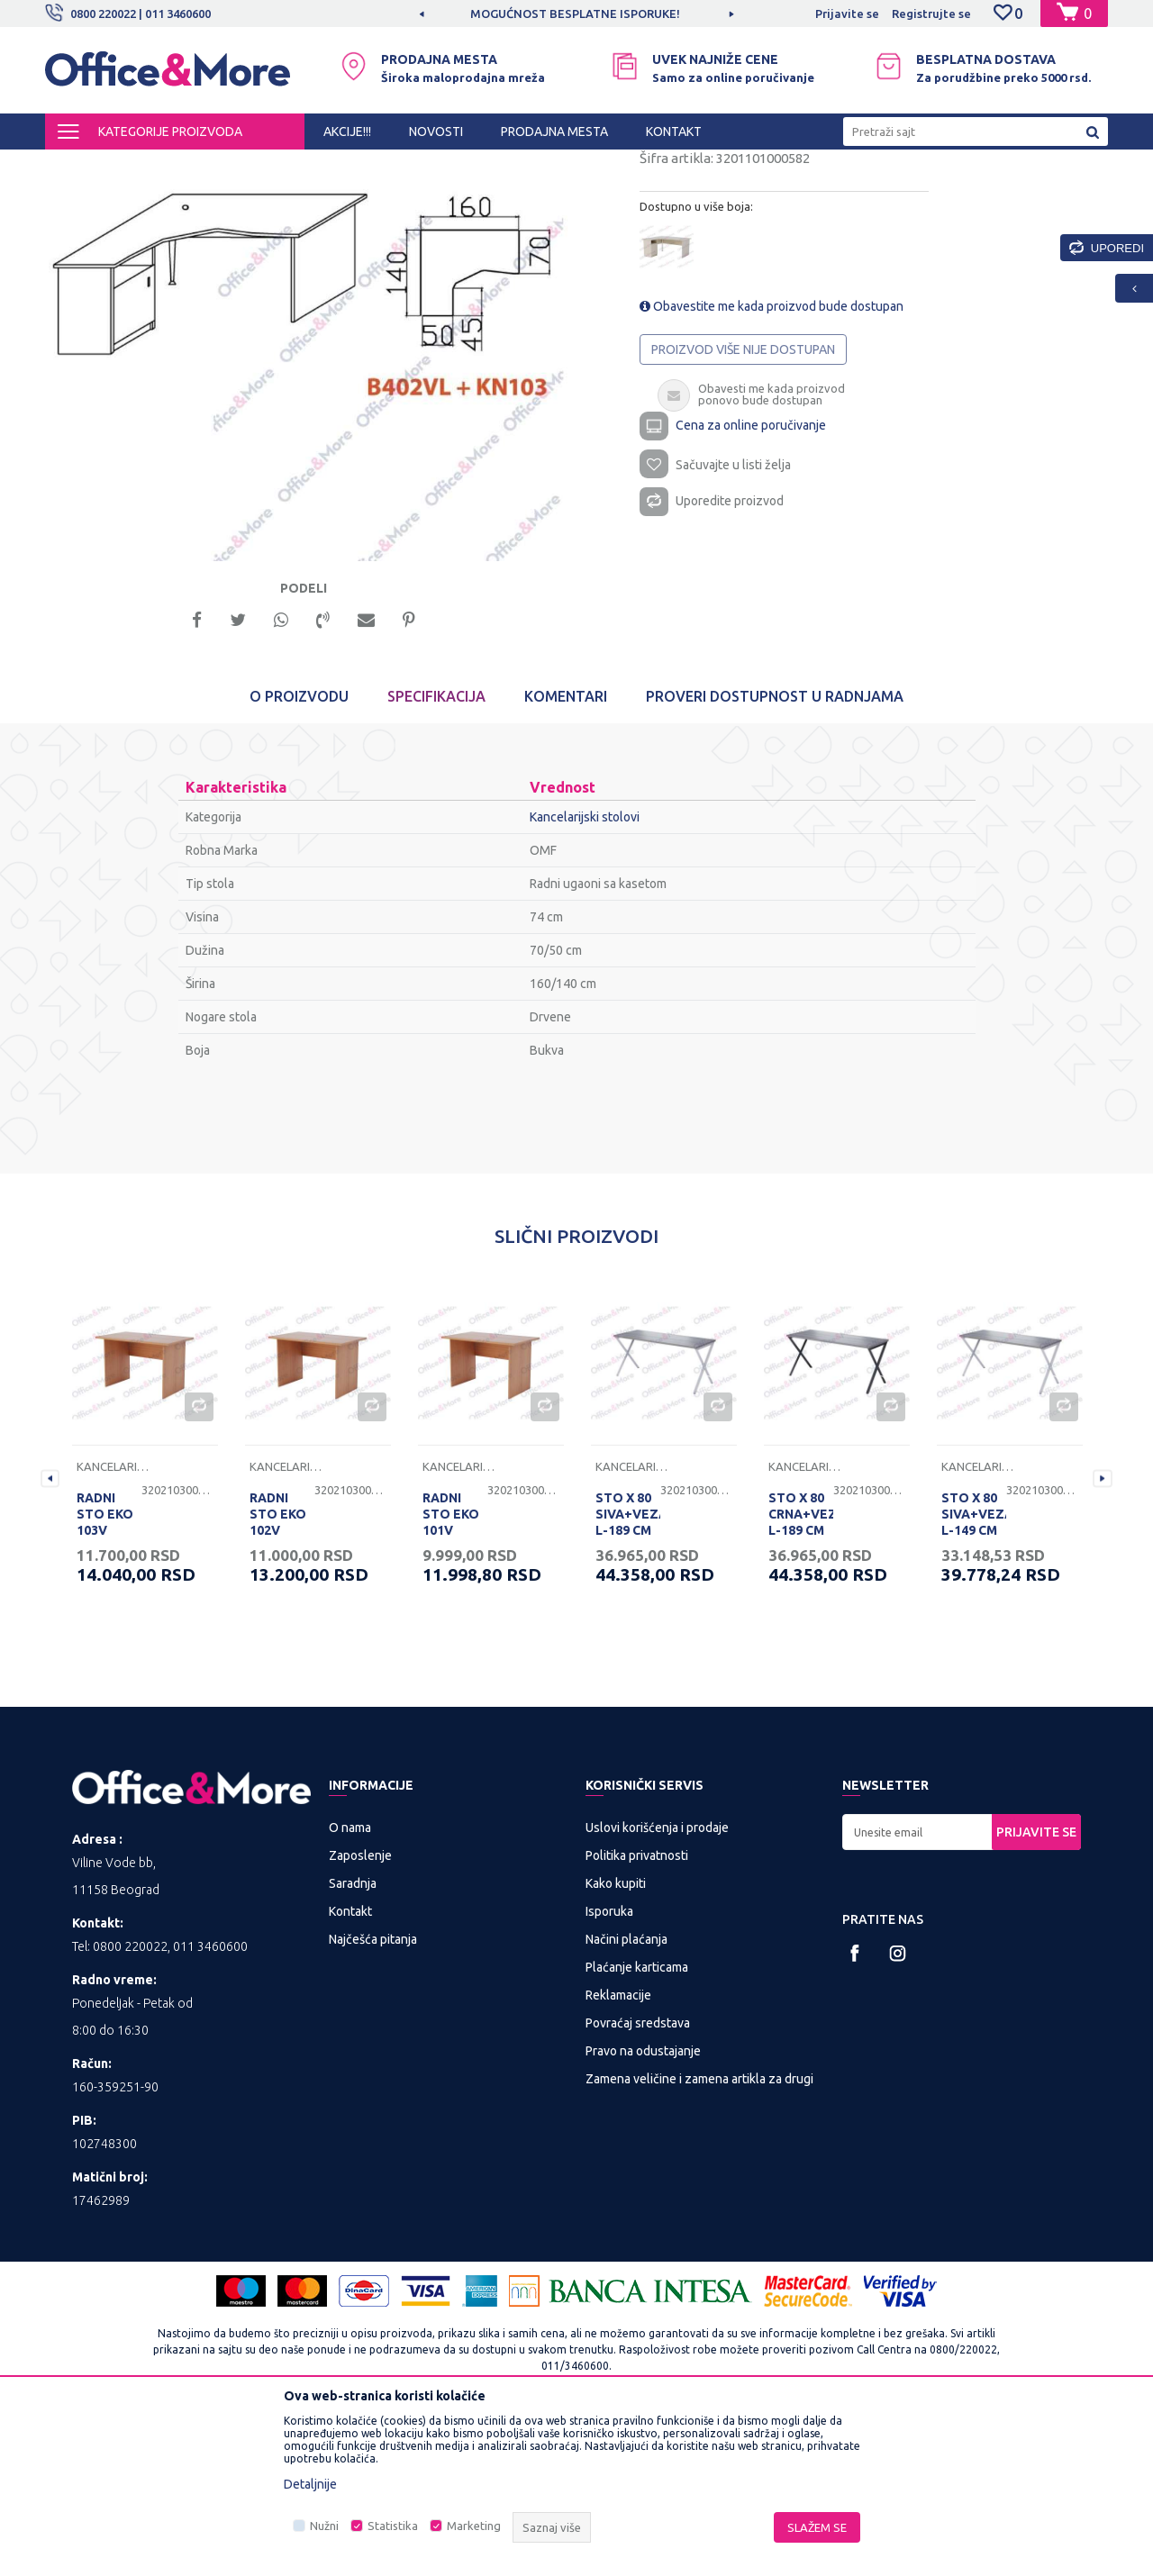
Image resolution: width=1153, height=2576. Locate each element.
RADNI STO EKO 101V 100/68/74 (453, 1679)
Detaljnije (310, 2484)
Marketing (474, 2525)
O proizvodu (299, 854)
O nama (350, 1984)
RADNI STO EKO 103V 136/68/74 (107, 1679)
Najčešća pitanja (373, 2096)
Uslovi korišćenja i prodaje (657, 1984)
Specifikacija (436, 854)
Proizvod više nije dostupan (743, 501)
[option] (576, 13)
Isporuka (609, 2068)
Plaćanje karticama (637, 2124)
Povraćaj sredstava (638, 2179)
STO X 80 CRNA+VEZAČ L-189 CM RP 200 (800, 1679)
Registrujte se (931, 13)
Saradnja (353, 2040)
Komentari (565, 854)
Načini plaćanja (626, 2096)
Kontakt (350, 2068)
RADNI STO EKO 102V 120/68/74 (280, 1679)
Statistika (393, 2525)
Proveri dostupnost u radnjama (774, 854)
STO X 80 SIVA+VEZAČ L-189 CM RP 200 (627, 1679)
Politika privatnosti (637, 2012)
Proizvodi (152, 165)
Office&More (79, 165)
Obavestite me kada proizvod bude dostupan (771, 458)
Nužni (324, 2525)
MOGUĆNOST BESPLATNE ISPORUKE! (575, 13)
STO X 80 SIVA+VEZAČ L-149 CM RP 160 (973, 1679)
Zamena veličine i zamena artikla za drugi (699, 2235)
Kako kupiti (616, 2040)
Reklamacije (618, 2152)
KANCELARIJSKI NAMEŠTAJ (264, 165)
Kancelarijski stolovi (402, 165)
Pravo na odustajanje (643, 2207)
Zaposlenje (360, 2012)
